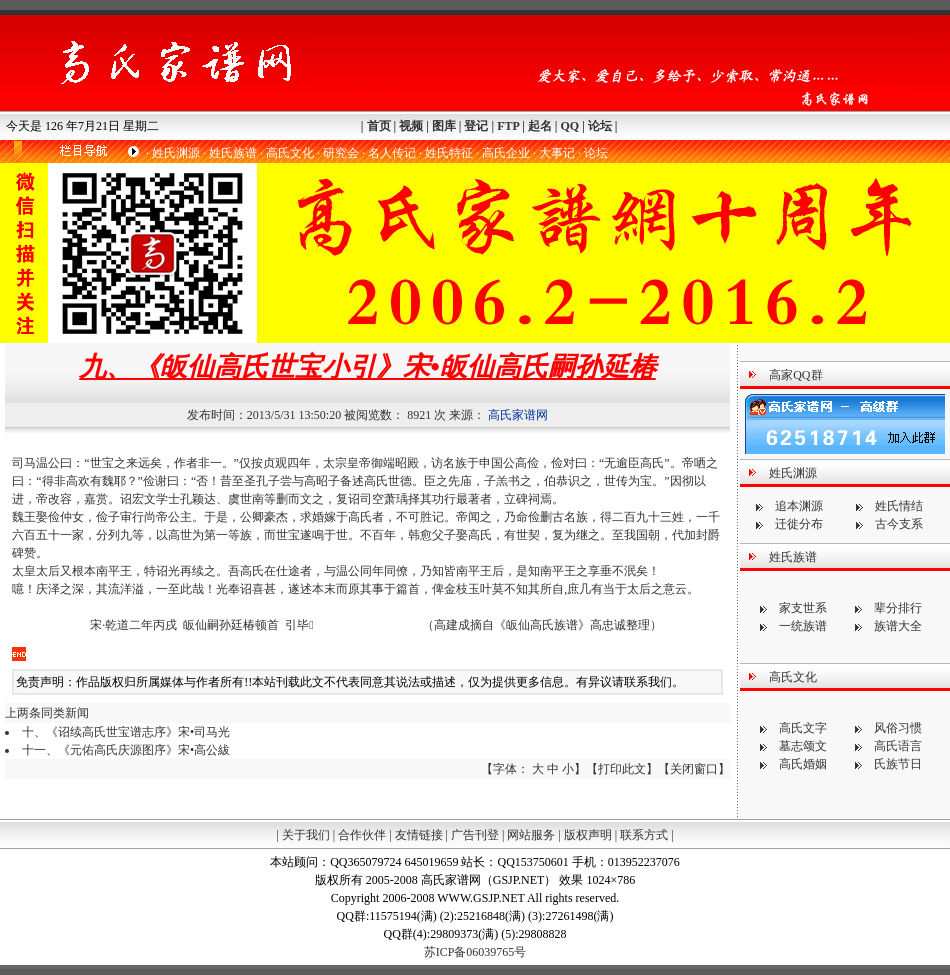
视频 (411, 126)
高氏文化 (290, 153)
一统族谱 (803, 626)
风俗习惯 (898, 728)
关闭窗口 (694, 769)
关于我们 (306, 835)
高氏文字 (803, 728)
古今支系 (899, 524)
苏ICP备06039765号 (475, 952)
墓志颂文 (803, 746)
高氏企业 (506, 153)
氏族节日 (898, 764)
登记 (476, 126)
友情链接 (419, 835)
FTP (508, 126)
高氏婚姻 (803, 764)
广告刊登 (475, 835)
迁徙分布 (799, 524)
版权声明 (588, 835)
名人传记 (392, 153)
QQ (569, 126)
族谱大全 (898, 626)
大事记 (557, 153)
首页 (379, 126)
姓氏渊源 (176, 153)
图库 (444, 126)
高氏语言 (898, 746)
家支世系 (803, 608)
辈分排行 (898, 608)
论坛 (600, 126)
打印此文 (622, 769)
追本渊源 (799, 506)
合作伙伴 (362, 835)
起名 (540, 126)
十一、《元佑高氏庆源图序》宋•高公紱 (126, 750)
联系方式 (644, 835)
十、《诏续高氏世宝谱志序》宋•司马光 (126, 732)
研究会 (341, 153)
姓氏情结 (899, 506)
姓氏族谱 (233, 153)
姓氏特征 (449, 153)
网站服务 (531, 835)
